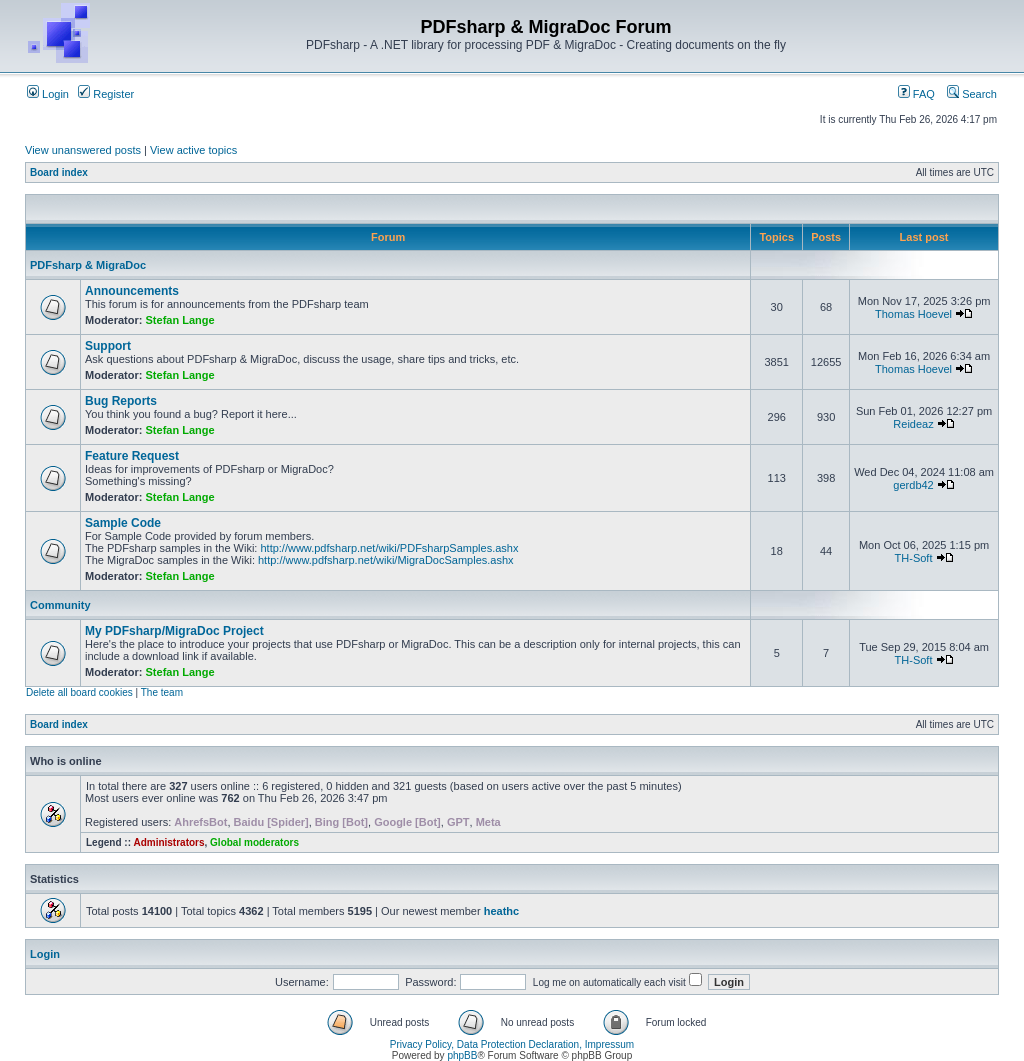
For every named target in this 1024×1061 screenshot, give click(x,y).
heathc (501, 911)
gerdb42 (913, 485)
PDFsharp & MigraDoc (88, 265)
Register (106, 94)
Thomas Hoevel (913, 314)
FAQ (916, 94)
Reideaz (913, 424)
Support (108, 346)
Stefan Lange (180, 320)
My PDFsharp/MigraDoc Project (174, 631)
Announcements (132, 291)
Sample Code (123, 523)
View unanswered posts (83, 150)
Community (60, 605)
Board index (59, 172)
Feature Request (132, 456)
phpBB (462, 1055)
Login (48, 94)
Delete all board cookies (79, 692)
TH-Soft (914, 558)
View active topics (193, 150)
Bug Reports (121, 401)
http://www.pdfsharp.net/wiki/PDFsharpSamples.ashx (389, 548)
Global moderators (254, 842)
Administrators (168, 842)
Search (972, 94)
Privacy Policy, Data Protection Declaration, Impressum (512, 1044)
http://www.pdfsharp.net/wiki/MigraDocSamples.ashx (386, 560)
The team (162, 692)
